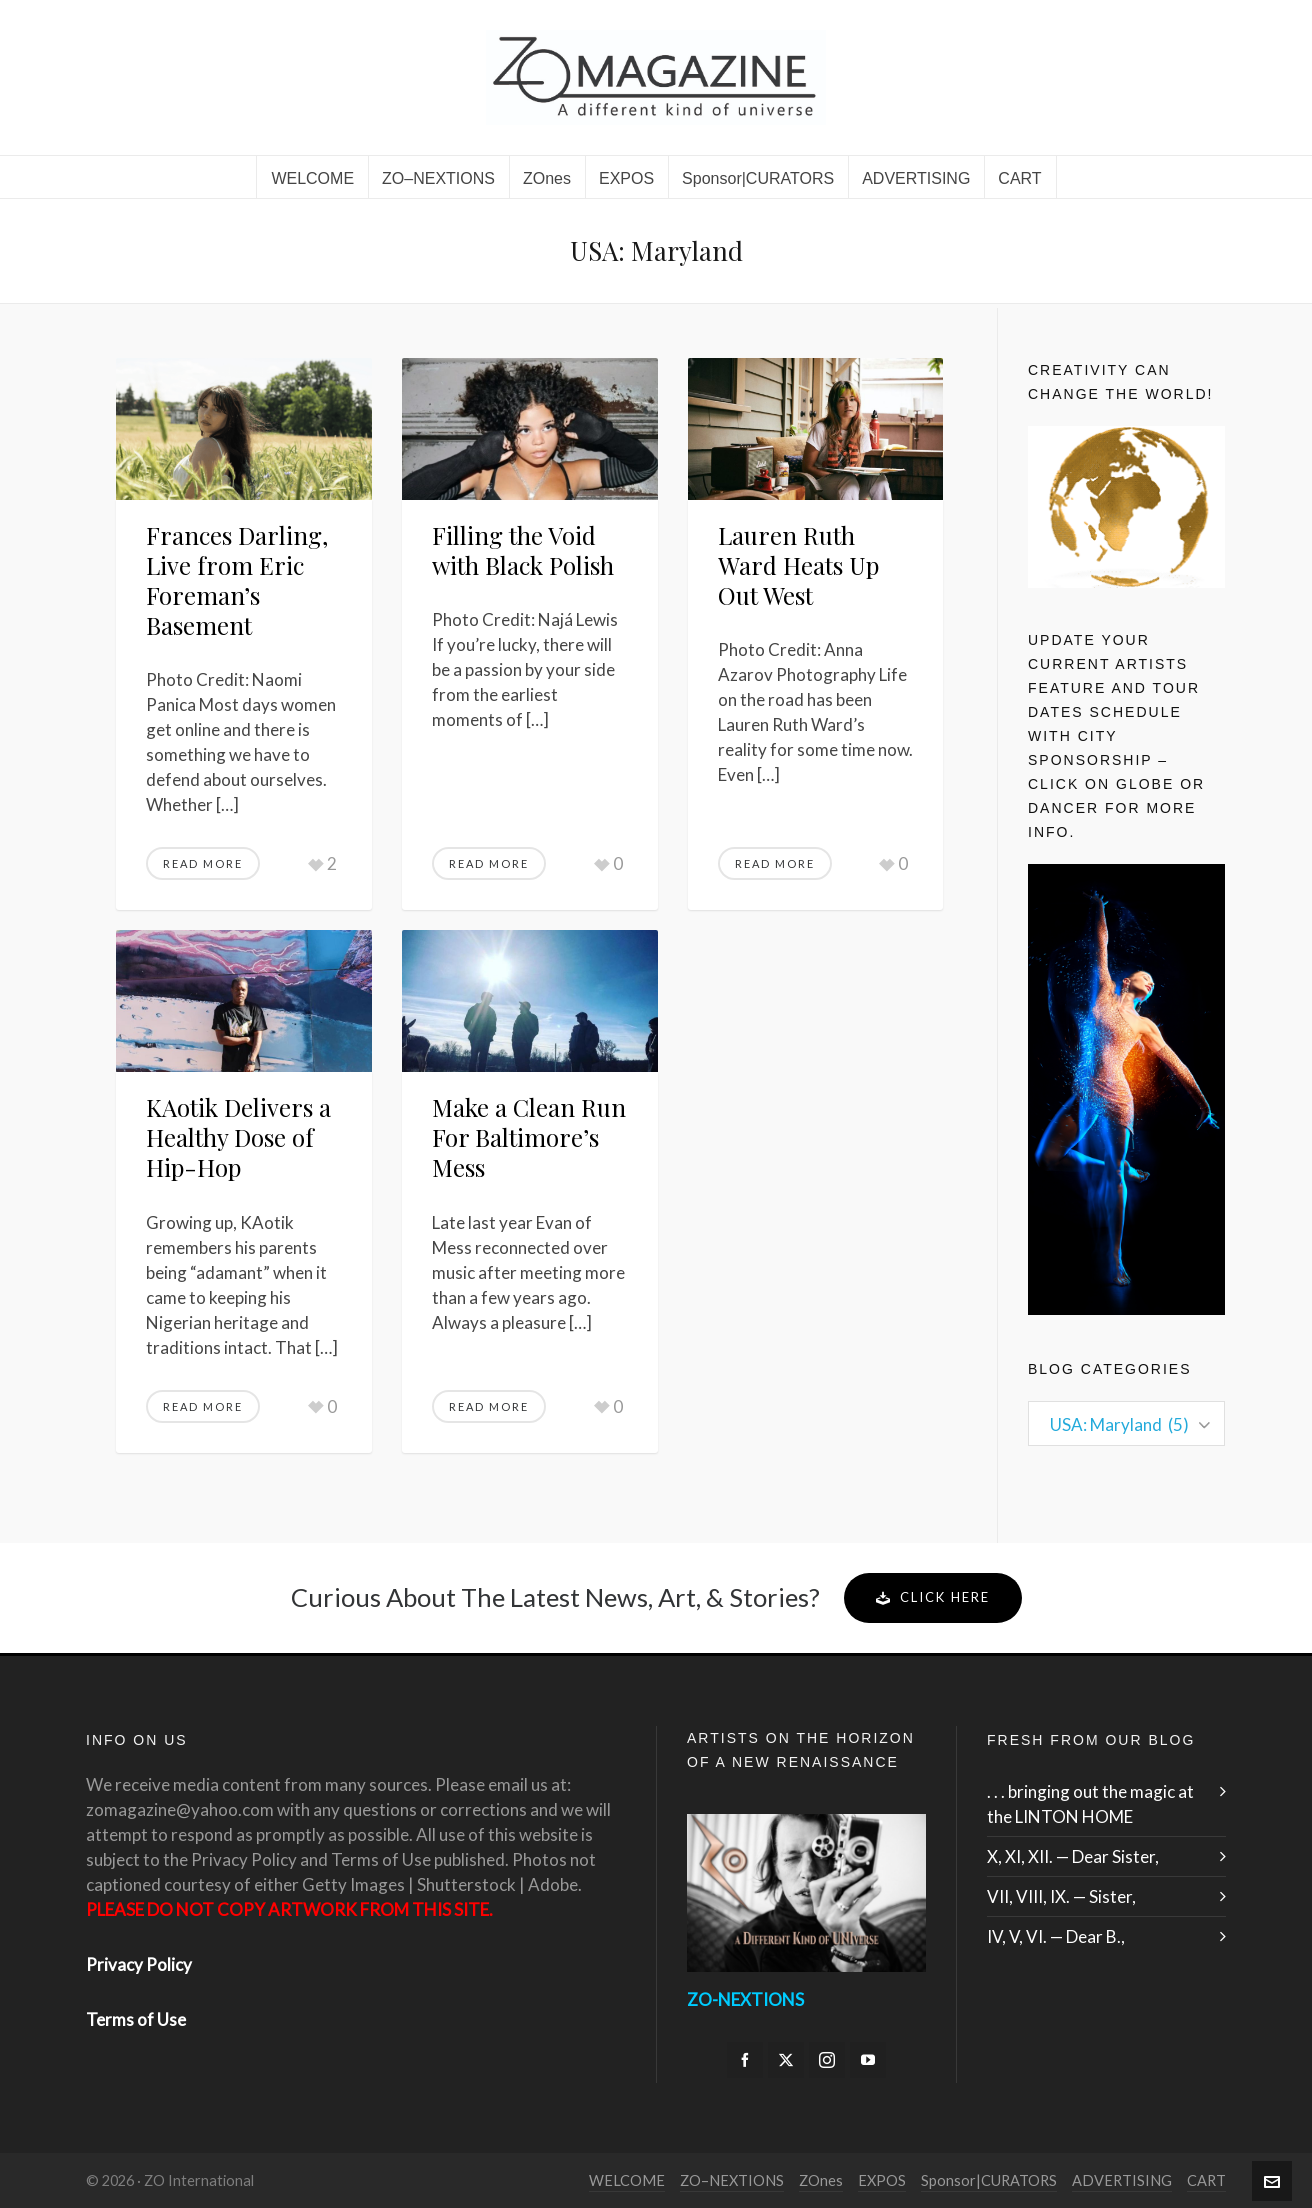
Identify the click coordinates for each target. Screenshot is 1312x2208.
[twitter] (786, 2060)
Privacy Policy (139, 1964)
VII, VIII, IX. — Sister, (1061, 1896)
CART (1206, 2180)
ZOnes (821, 2180)
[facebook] (745, 2060)
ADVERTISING (1122, 2180)
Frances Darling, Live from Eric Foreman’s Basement (237, 580)
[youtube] (868, 2060)
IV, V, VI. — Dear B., (1056, 1936)
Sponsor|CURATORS (989, 2180)
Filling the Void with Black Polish (526, 550)
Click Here (933, 1597)
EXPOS (882, 2180)
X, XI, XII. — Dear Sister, (1073, 1856)
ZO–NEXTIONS (732, 2180)
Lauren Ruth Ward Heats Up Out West (798, 565)
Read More (203, 863)
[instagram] (827, 2060)
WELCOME (627, 2180)
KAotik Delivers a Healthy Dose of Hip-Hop (238, 1137)
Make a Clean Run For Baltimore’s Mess (529, 1137)
